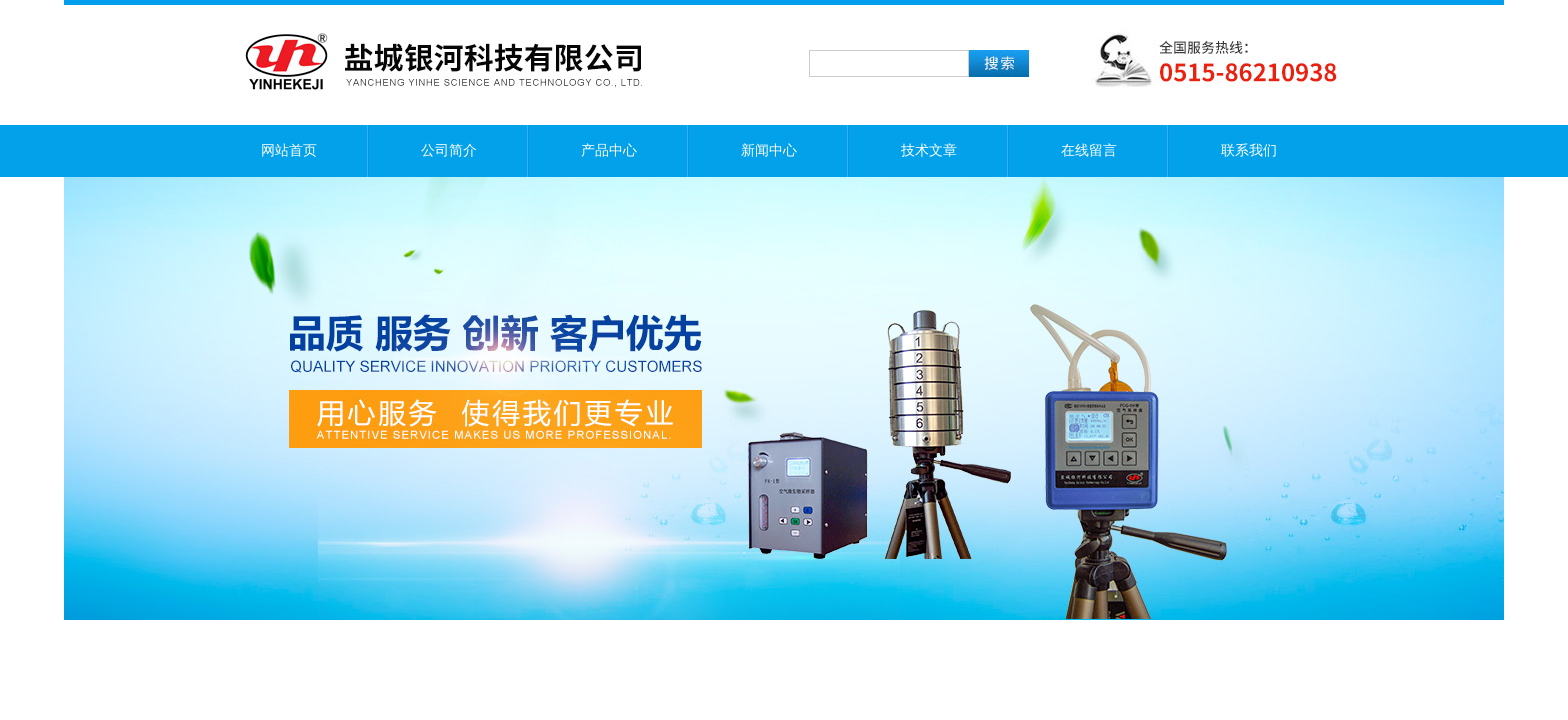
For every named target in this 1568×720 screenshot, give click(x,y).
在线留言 (1089, 150)
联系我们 (1249, 150)
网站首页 (289, 150)
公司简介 (449, 150)
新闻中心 (769, 150)
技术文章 (929, 150)
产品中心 (609, 150)
